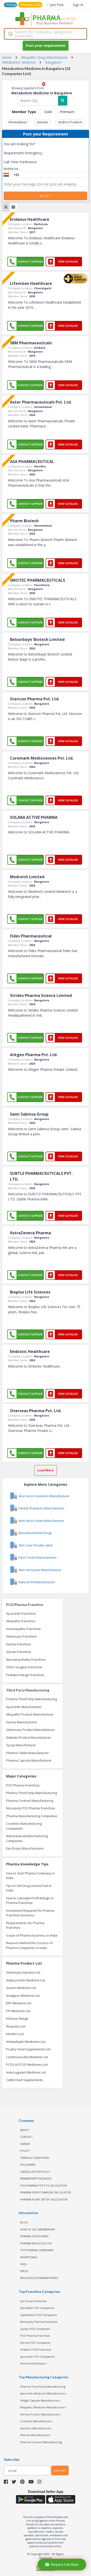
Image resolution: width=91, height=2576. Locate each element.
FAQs (23, 2264)
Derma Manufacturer (21, 1722)
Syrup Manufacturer (21, 1745)
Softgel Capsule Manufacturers (40, 2400)
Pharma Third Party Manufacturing (31, 1699)
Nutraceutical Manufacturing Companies (27, 1838)
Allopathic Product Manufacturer (30, 1714)
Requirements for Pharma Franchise (25, 1925)
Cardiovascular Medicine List (27, 2057)
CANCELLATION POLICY (35, 2171)
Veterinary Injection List (23, 1972)
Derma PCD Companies (35, 2342)
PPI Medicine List (18, 2011)
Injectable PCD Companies (37, 2308)
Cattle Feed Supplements (24, 2080)
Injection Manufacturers (35, 2428)
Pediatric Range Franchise (25, 1675)
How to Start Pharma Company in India (30, 1875)
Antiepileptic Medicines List (25, 2041)
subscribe (60, 2470)
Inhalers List (15, 2034)
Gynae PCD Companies (35, 2329)
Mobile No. (11, 168)
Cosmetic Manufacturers (36, 2421)
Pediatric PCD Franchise (35, 2349)
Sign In (78, 4)
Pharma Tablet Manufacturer (27, 1753)
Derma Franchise (18, 1644)
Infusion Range (17, 2018)
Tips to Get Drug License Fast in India (29, 1888)
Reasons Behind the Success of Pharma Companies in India (29, 1945)
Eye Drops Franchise (33, 2301)
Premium (67, 112)
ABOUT (24, 2130)
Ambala (42, 122)
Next (45, 195)
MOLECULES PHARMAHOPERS (39, 2278)
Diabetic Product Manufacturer (28, 1737)
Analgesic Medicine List (23, 1995)
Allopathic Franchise (20, 1621)
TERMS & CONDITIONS (34, 2158)
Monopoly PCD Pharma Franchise (30, 1808)
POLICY (25, 2150)
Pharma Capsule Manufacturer (29, 1760)
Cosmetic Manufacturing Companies (24, 1826)
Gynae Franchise (18, 1652)
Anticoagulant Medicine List (26, 2072)
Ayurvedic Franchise (21, 1613)
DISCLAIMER (27, 2164)
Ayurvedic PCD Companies (37, 2356)
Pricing (11, 5)
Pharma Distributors (33, 2363)
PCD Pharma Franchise (23, 1785)
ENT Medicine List (18, 2003)
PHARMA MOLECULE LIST (36, 2243)
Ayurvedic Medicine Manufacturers (43, 2393)
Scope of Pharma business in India (31, 1935)
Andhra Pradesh (70, 122)
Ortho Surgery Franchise (24, 1667)
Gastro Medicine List (21, 1988)
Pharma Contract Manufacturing (29, 1800)
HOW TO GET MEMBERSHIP (37, 2229)
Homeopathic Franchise (23, 1629)
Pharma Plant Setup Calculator (43, 2199)
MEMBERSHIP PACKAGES (35, 2178)
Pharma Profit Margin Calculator (45, 2192)
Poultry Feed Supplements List (28, 2049)
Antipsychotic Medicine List (25, 1980)
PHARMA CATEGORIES (34, 2236)
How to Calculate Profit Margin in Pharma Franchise (30, 1900)
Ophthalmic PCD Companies (38, 2315)
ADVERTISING (28, 2257)
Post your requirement (46, 45)
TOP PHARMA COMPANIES (37, 2250)
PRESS (24, 2271)
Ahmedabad (17, 122)
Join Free (55, 4)
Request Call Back (61, 2564)
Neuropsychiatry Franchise (26, 1659)
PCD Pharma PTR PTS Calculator (43, 2185)
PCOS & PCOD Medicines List (27, 2064)
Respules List (15, 2026)
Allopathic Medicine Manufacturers (43, 2407)
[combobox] (45, 34)
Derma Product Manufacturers (40, 2414)
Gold (48, 112)
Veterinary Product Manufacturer (30, 1729)
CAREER (25, 2144)
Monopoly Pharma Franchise (39, 2322)
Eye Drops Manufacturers (25, 1848)
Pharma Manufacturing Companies (32, 1816)
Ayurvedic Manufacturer (24, 1707)
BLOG (24, 2222)
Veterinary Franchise (21, 1636)
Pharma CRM (31, 4)
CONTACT (26, 2137)
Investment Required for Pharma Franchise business (30, 1913)
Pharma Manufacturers (35, 2435)
